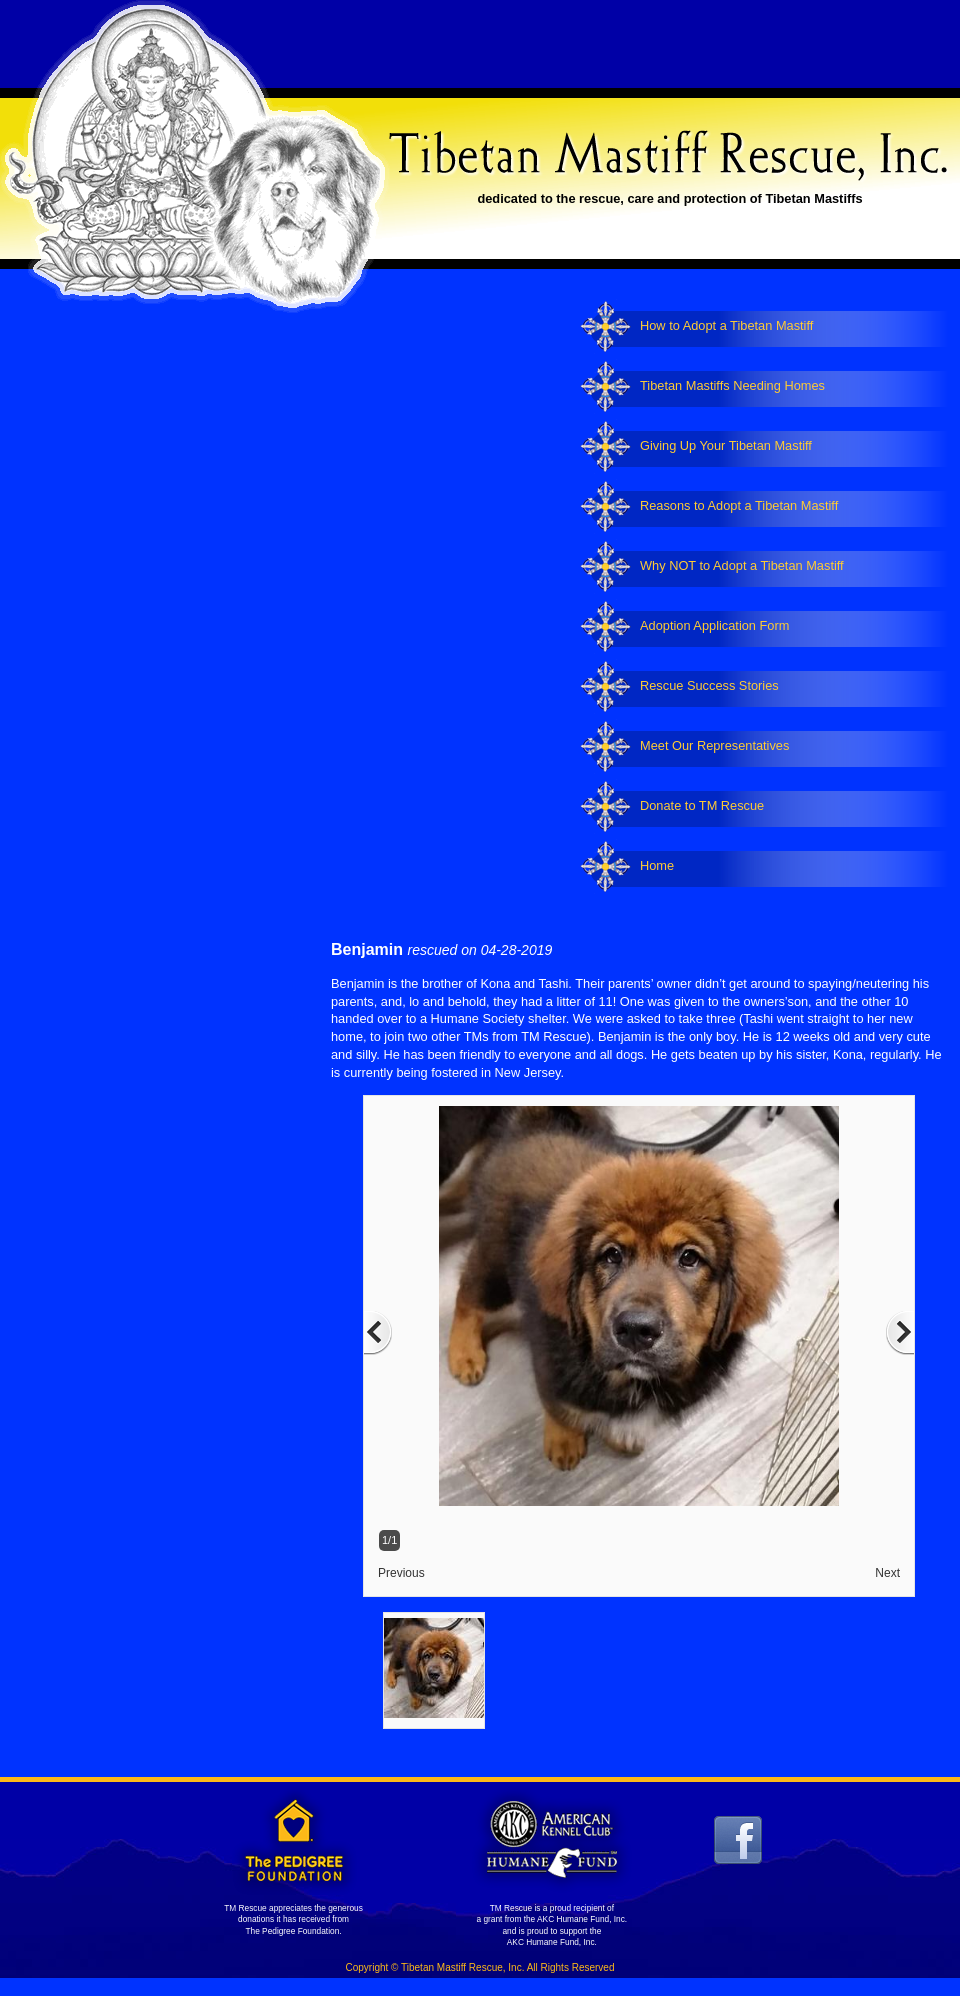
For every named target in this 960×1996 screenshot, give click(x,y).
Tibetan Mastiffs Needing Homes (732, 385)
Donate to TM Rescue (702, 805)
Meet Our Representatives (714, 745)
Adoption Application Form (714, 625)
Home (657, 865)
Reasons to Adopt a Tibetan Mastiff (739, 505)
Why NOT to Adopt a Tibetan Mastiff (742, 565)
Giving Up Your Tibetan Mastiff (726, 445)
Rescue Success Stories (709, 685)
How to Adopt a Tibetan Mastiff (726, 325)
